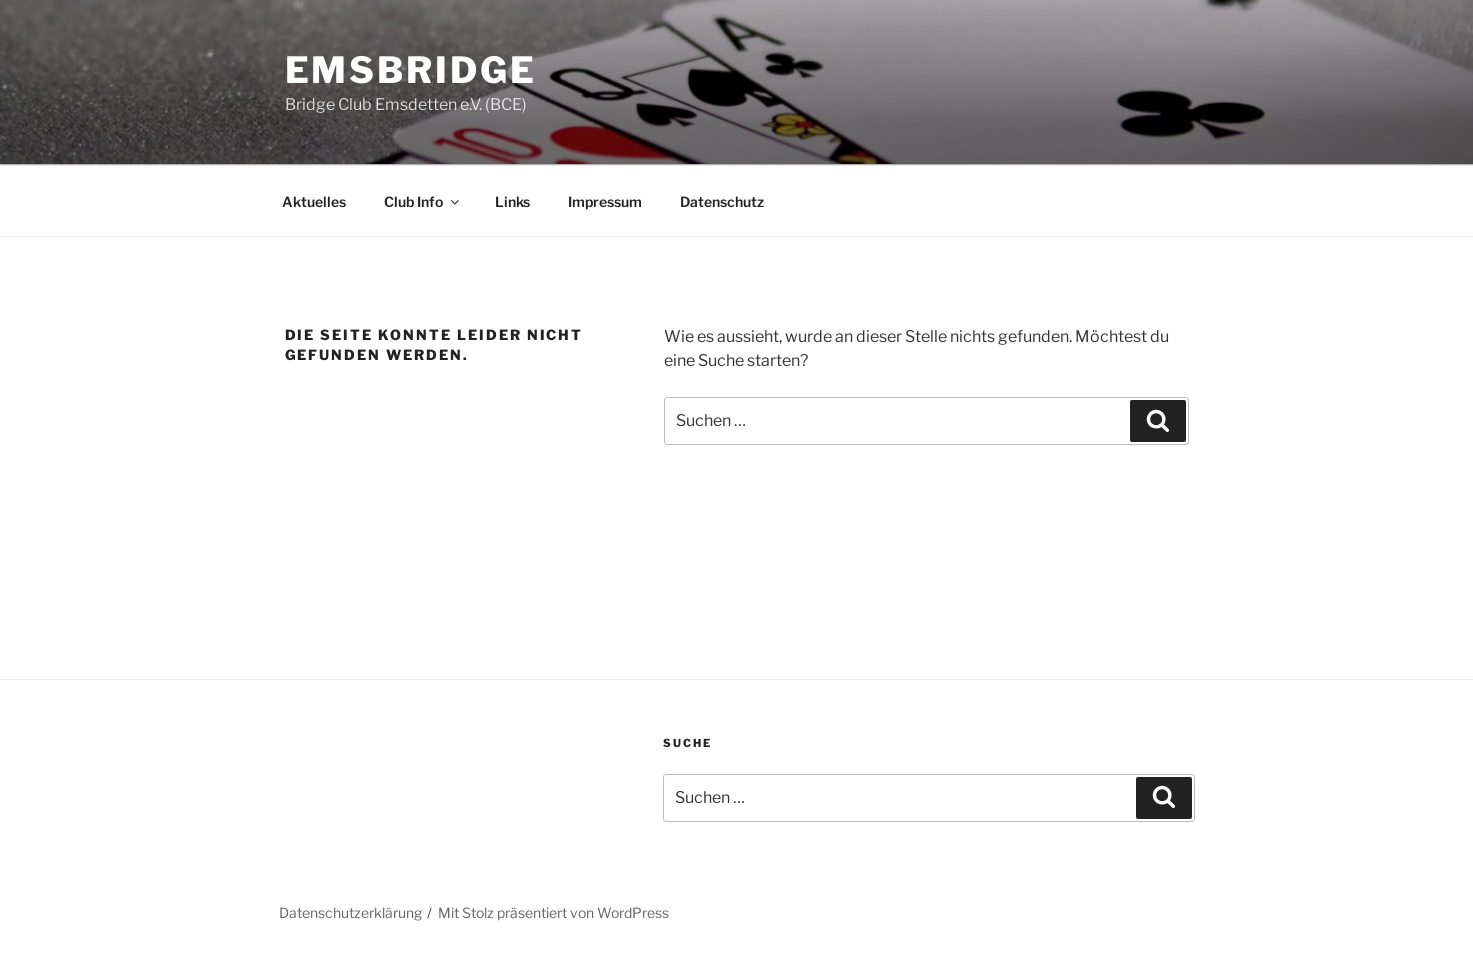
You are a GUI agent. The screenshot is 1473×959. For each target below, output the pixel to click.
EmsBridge (411, 70)
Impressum (605, 201)
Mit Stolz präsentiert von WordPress (553, 912)
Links (512, 201)
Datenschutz (722, 201)
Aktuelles (314, 201)
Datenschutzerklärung (350, 912)
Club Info (423, 201)
